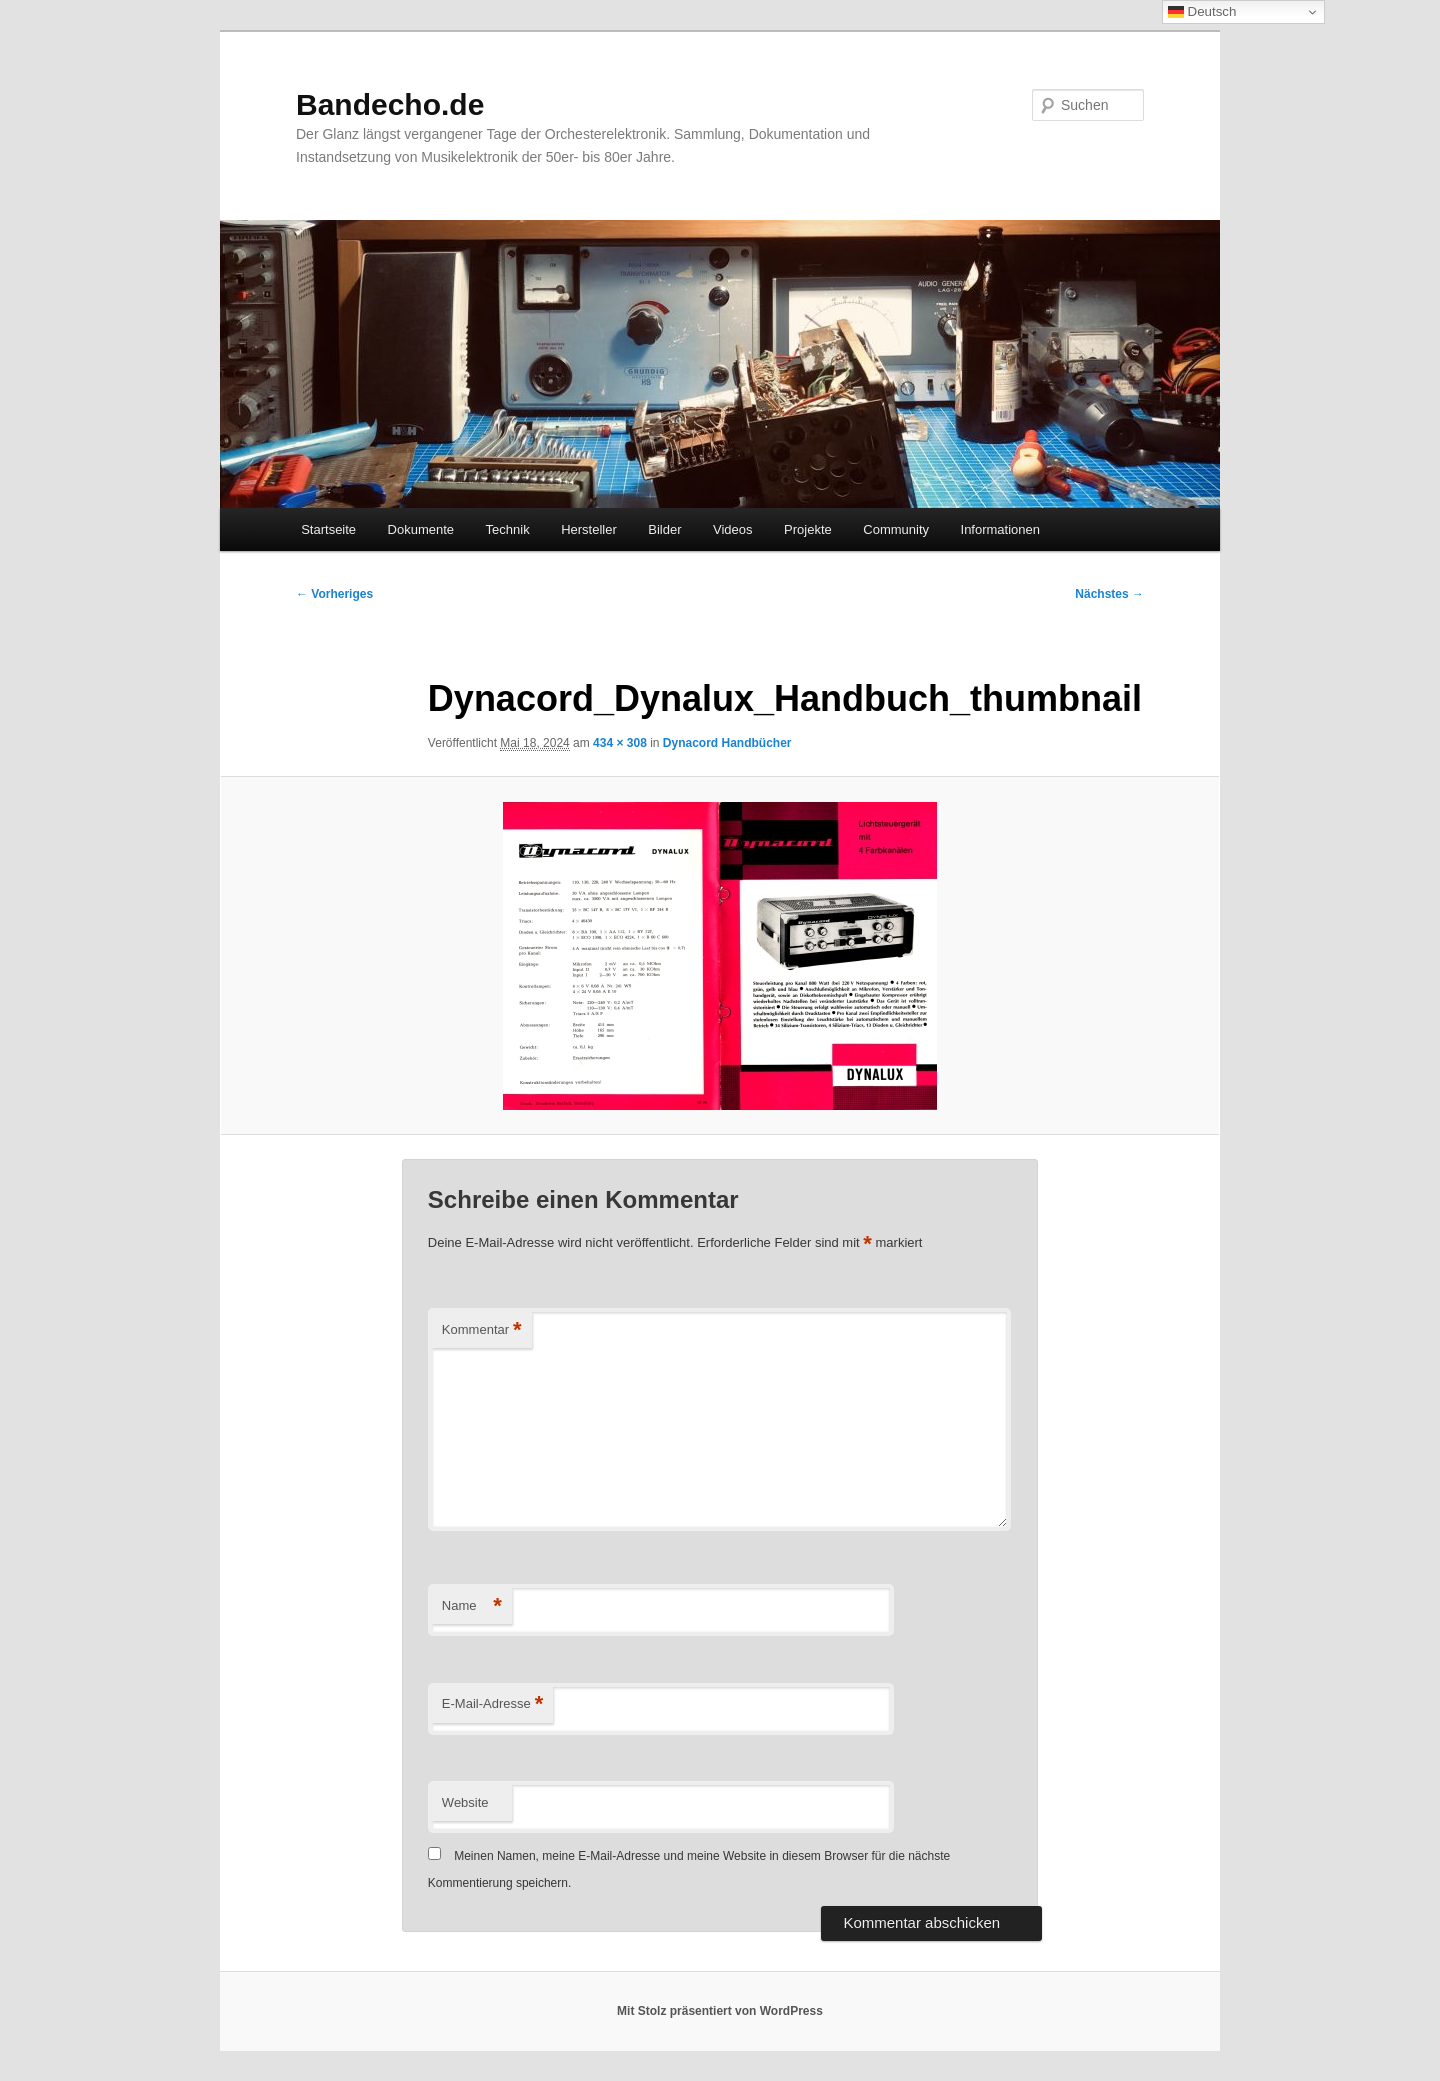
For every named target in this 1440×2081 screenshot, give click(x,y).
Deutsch (1202, 12)
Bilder (664, 529)
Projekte (808, 529)
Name (472, 1606)
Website (465, 1802)
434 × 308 (620, 743)
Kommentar (482, 1330)
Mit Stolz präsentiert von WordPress (720, 2011)
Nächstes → (1109, 594)
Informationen (1001, 529)
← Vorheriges (334, 594)
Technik (508, 529)
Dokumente (421, 529)
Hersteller (589, 529)
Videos (733, 529)
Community (896, 529)
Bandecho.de (390, 104)
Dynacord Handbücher (727, 743)
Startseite (328, 529)
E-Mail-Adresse (492, 1704)
